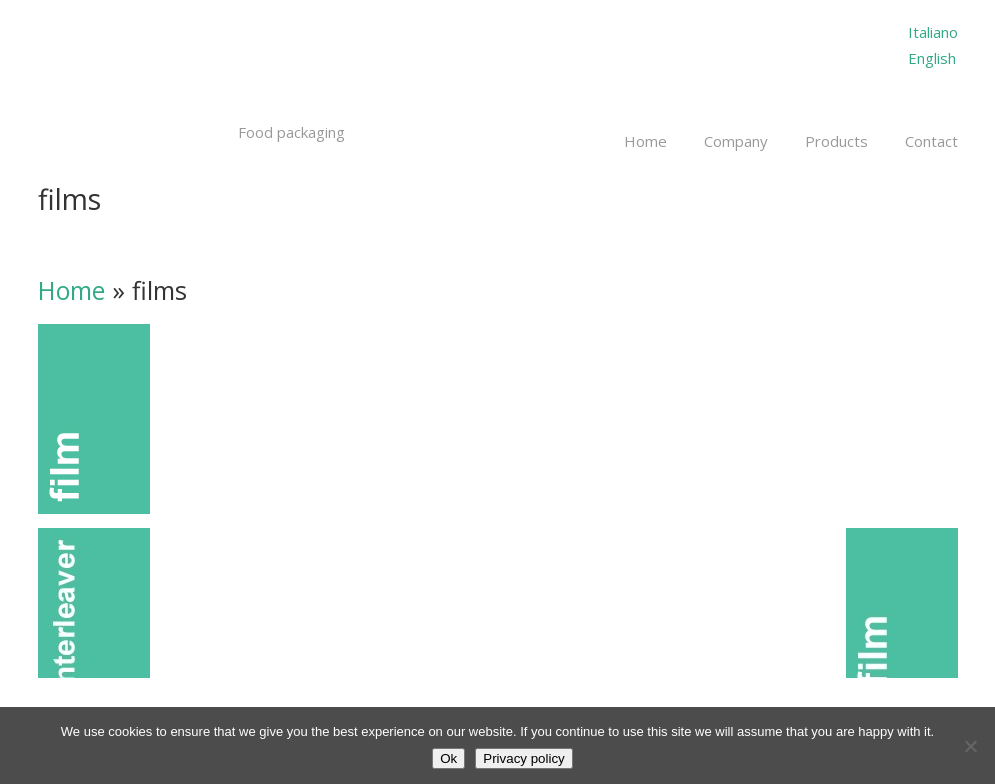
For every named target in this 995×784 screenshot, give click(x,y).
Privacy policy (523, 758)
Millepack (170, 68)
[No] (970, 746)
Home (71, 290)
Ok (448, 758)
